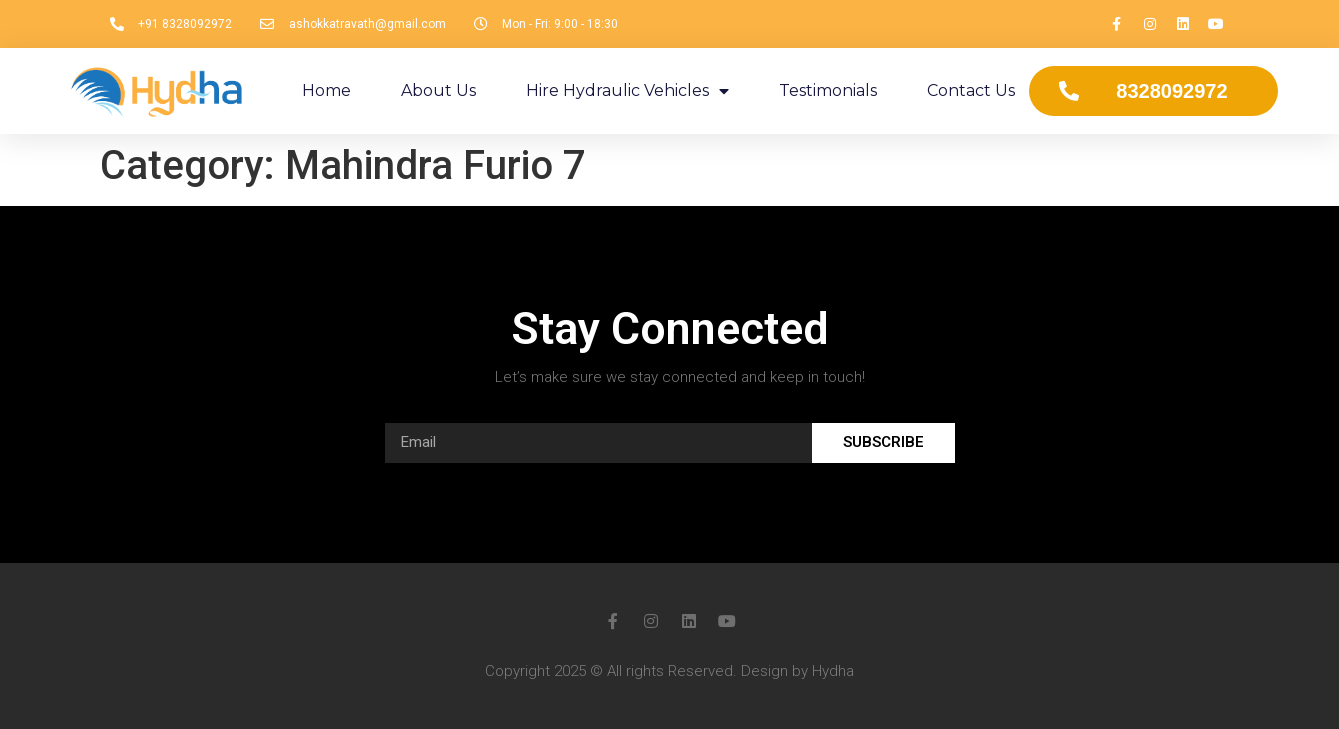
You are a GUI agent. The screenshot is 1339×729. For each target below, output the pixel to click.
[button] (1153, 91)
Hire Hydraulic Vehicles (627, 91)
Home (326, 90)
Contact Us (971, 90)
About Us (438, 90)
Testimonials (828, 90)
